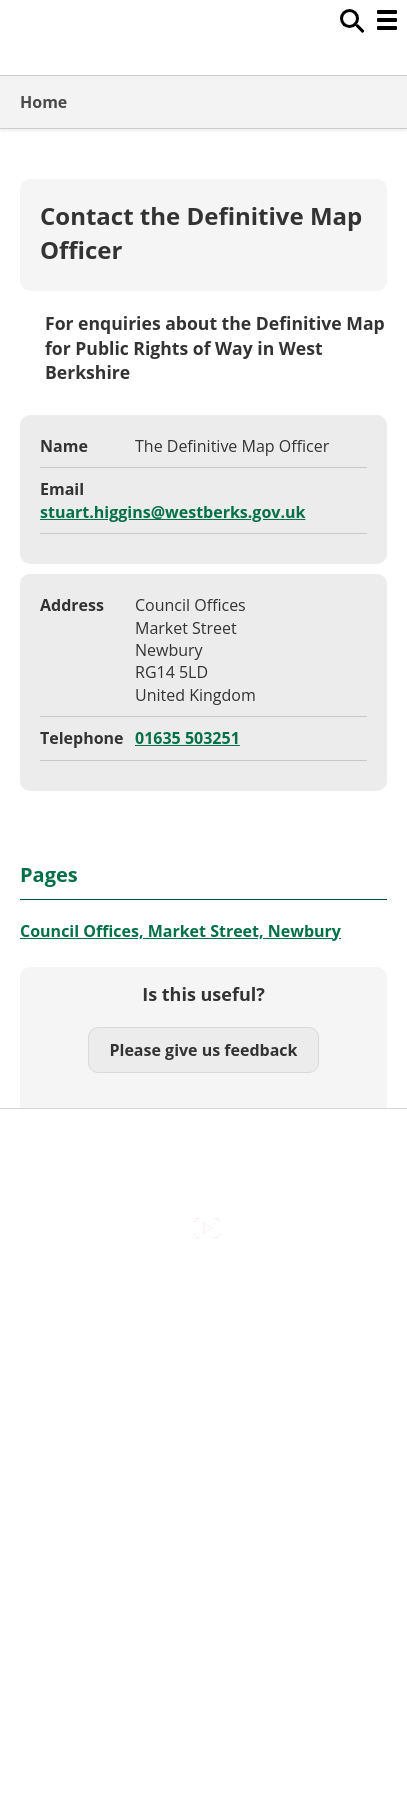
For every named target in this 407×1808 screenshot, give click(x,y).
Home (43, 102)
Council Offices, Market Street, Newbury (180, 931)
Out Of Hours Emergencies (203, 1418)
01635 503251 (187, 738)
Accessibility (203, 1291)
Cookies (203, 1375)
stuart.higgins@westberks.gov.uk (172, 512)
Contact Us (203, 1333)
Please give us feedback (203, 1050)
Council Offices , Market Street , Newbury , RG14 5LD (203, 1514)
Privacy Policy (204, 1460)
